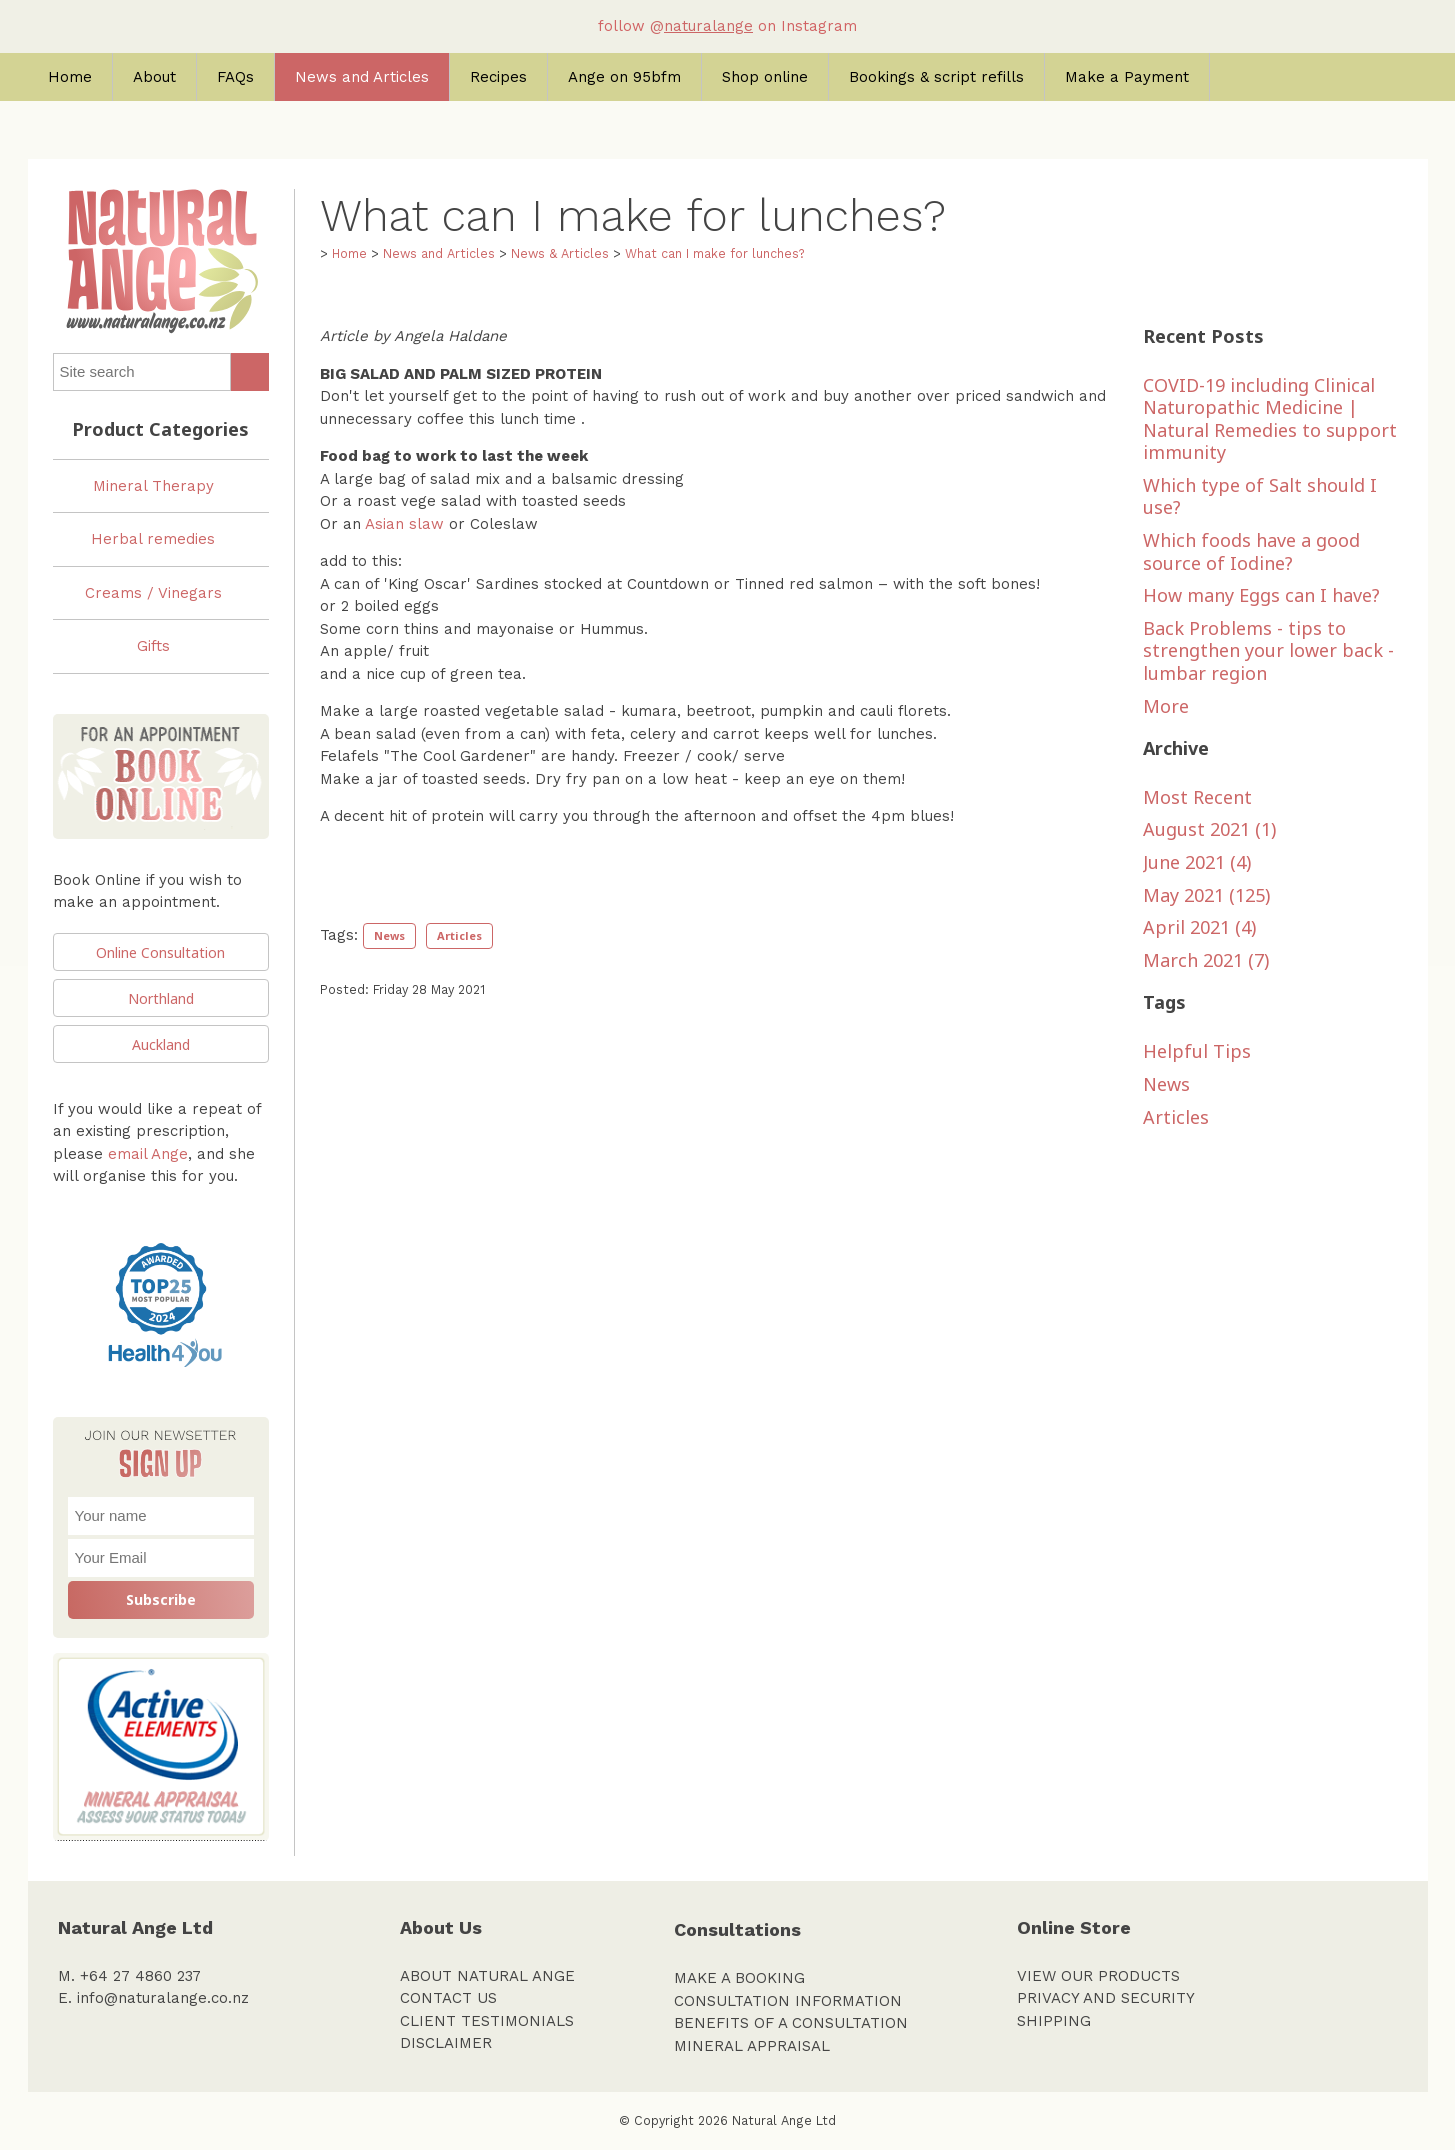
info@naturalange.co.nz (163, 1998)
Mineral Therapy (153, 486)
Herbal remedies (153, 539)
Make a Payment (1127, 77)
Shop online (765, 77)
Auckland (161, 1044)
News (389, 935)
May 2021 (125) (1206, 895)
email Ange (148, 1154)
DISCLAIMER (446, 2043)
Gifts (153, 646)
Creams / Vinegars (153, 593)
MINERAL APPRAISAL (752, 2046)
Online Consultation (160, 952)
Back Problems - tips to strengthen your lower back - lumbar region (1268, 650)
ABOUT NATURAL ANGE (487, 1976)
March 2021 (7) (1206, 960)
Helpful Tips (1197, 1051)
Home (70, 77)
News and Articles (362, 77)
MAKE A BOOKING (739, 1978)
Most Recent (1197, 797)
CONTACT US (448, 1998)
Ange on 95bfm (624, 77)
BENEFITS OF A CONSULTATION (791, 2023)
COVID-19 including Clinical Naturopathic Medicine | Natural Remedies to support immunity (1270, 419)
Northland (161, 998)
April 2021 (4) (1199, 927)
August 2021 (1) (1209, 829)
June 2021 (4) (1197, 862)
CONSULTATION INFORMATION (788, 2001)
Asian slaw (404, 524)
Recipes (498, 77)
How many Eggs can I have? (1261, 595)
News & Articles (560, 253)
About (154, 77)
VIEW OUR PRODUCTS (1098, 1976)
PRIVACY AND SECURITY (1106, 1998)
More (1166, 706)
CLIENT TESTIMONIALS (487, 2021)
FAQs (235, 77)
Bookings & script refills (936, 77)
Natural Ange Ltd (784, 2120)
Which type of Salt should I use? (1260, 496)
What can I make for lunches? (715, 253)
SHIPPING (1054, 2021)
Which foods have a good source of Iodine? (1251, 551)
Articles (459, 935)
